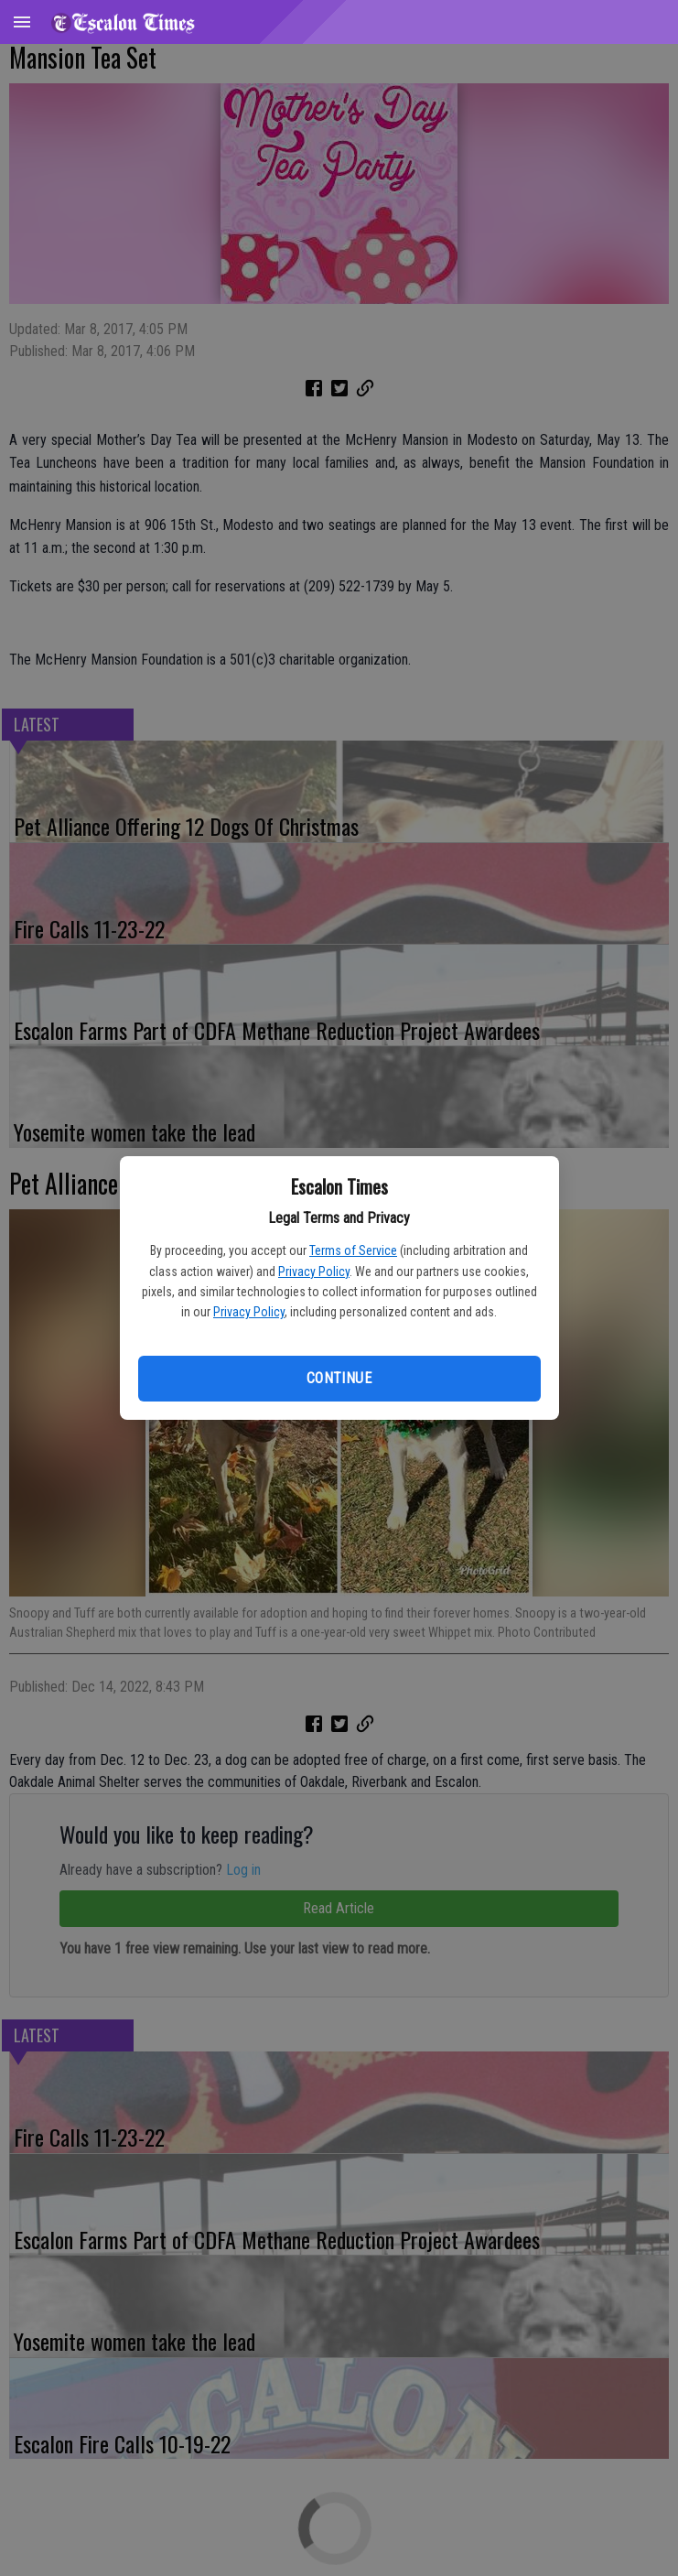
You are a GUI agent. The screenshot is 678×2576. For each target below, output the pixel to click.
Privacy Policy (314, 1271)
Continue (339, 1378)
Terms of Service (353, 1250)
